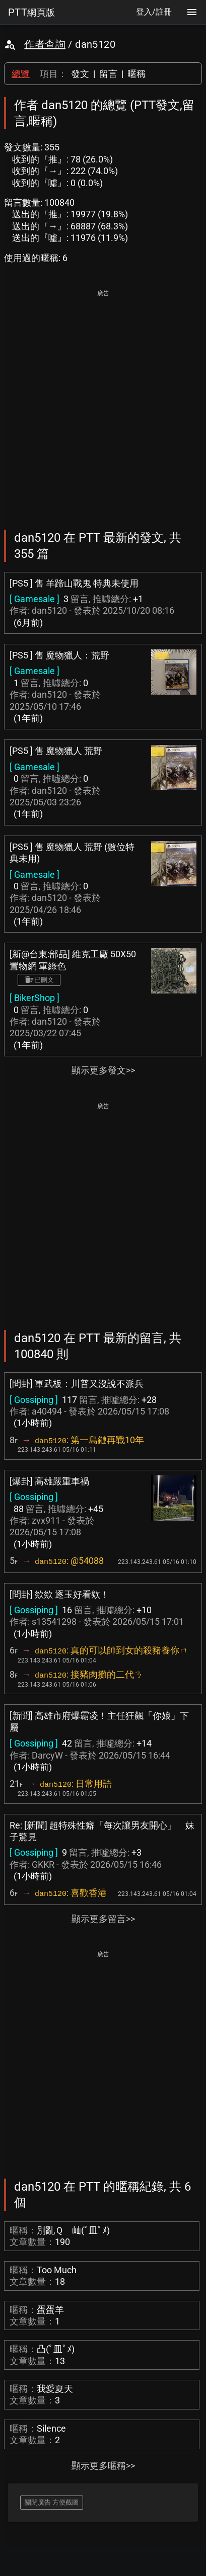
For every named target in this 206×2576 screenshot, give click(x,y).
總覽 (21, 73)
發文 (80, 73)
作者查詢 (44, 44)
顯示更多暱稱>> (103, 2465)
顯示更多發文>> (103, 1070)
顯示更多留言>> (103, 1919)
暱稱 (136, 73)
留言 (108, 73)
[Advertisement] (103, 403)
